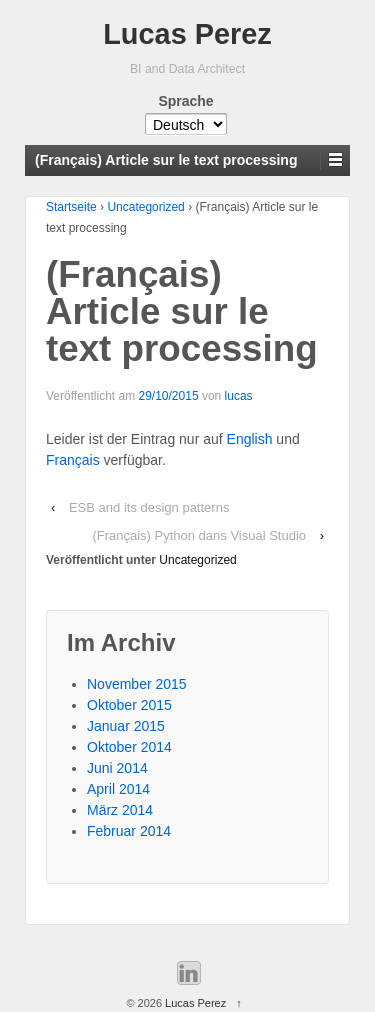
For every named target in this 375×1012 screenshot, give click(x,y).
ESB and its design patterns (149, 507)
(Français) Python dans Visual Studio (199, 535)
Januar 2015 (126, 726)
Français (73, 460)
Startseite (71, 207)
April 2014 (118, 789)
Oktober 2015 (129, 705)
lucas (239, 396)
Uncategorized (145, 207)
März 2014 (120, 810)
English (250, 439)
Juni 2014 (117, 768)
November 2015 (137, 684)
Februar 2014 (129, 831)
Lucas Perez (187, 34)
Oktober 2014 (129, 747)
